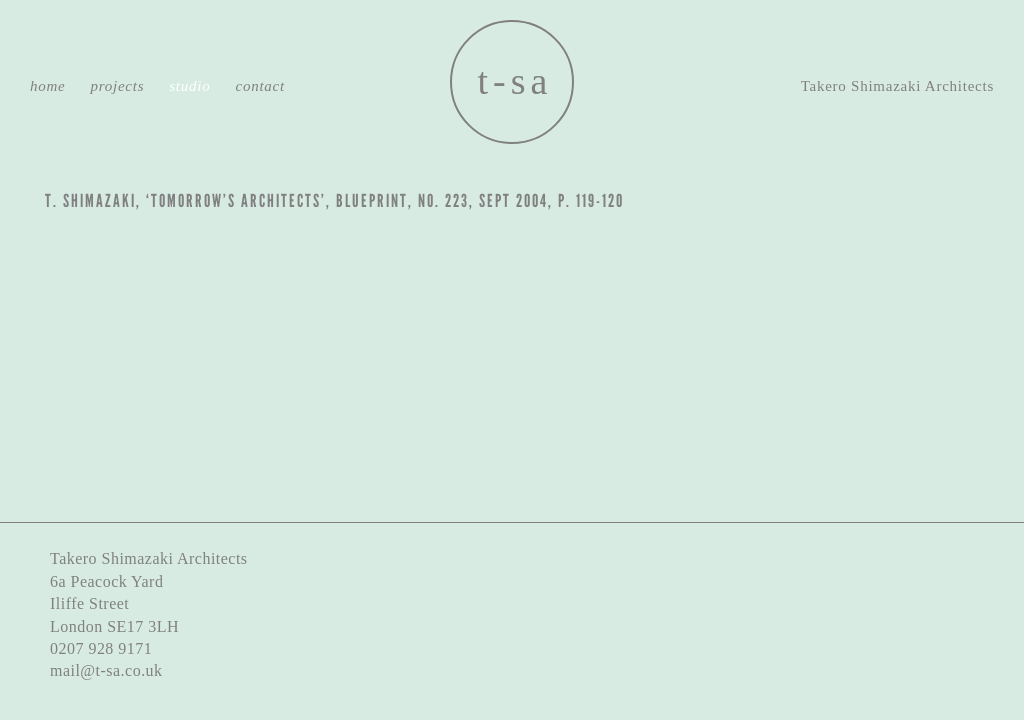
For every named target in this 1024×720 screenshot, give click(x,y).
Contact (259, 86)
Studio (189, 86)
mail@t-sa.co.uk (106, 670)
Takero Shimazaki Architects (897, 86)
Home (48, 86)
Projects (118, 86)
